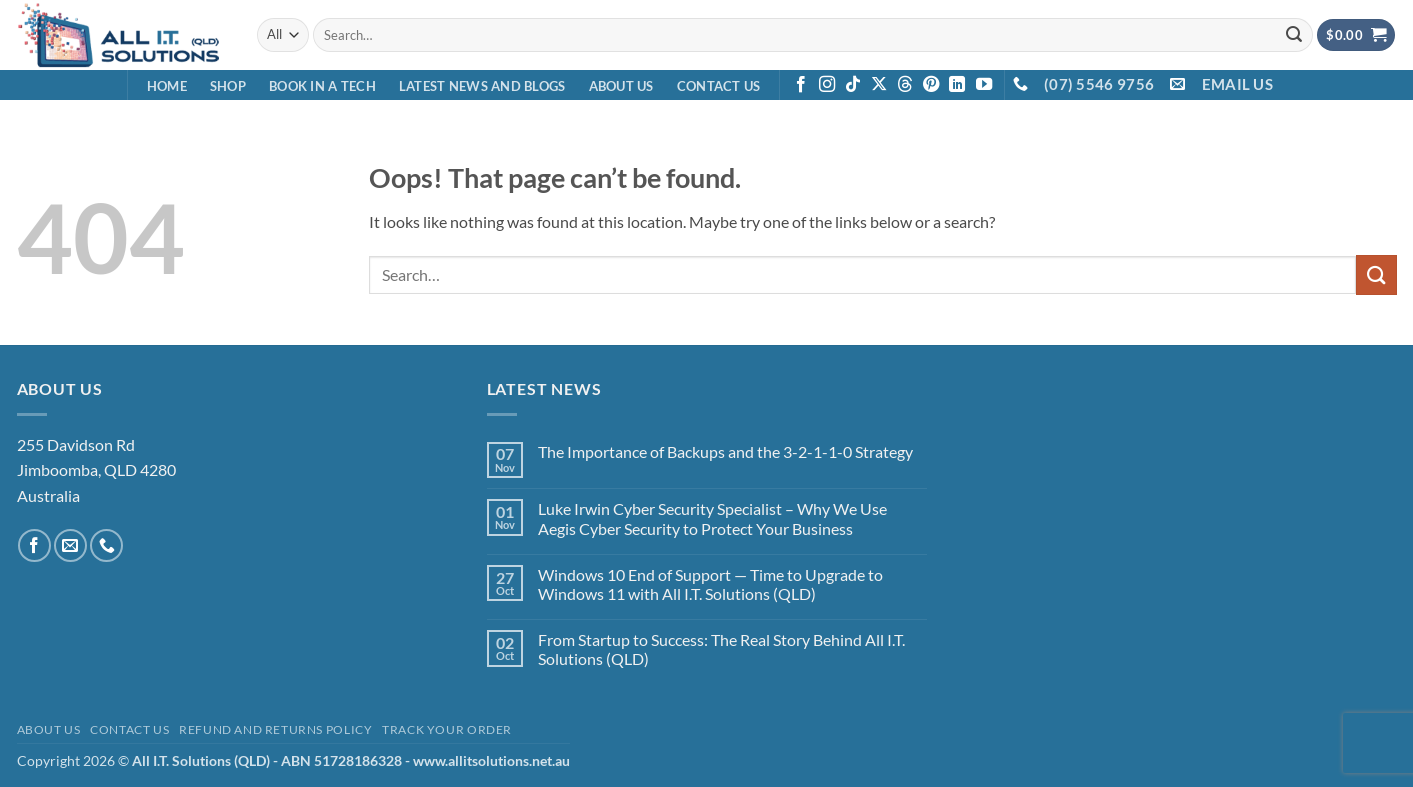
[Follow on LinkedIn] (957, 85)
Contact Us (719, 86)
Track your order (447, 729)
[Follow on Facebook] (801, 85)
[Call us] (106, 545)
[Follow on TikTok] (853, 85)
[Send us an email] (70, 545)
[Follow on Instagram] (827, 85)
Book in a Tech (322, 86)
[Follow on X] (879, 85)
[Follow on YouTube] (984, 85)
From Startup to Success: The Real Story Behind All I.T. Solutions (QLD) (721, 649)
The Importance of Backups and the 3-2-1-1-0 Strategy (725, 451)
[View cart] (1356, 35)
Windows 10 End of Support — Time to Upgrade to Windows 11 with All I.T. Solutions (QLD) (710, 584)
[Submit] (1295, 35)
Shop (228, 86)
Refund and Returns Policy (275, 729)
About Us (621, 86)
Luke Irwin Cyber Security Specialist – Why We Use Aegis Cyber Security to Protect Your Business (712, 518)
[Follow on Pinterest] (931, 85)
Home (167, 86)
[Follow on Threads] (905, 85)
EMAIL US (1237, 84)
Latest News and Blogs (482, 86)
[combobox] (813, 34)
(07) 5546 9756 (1099, 84)
